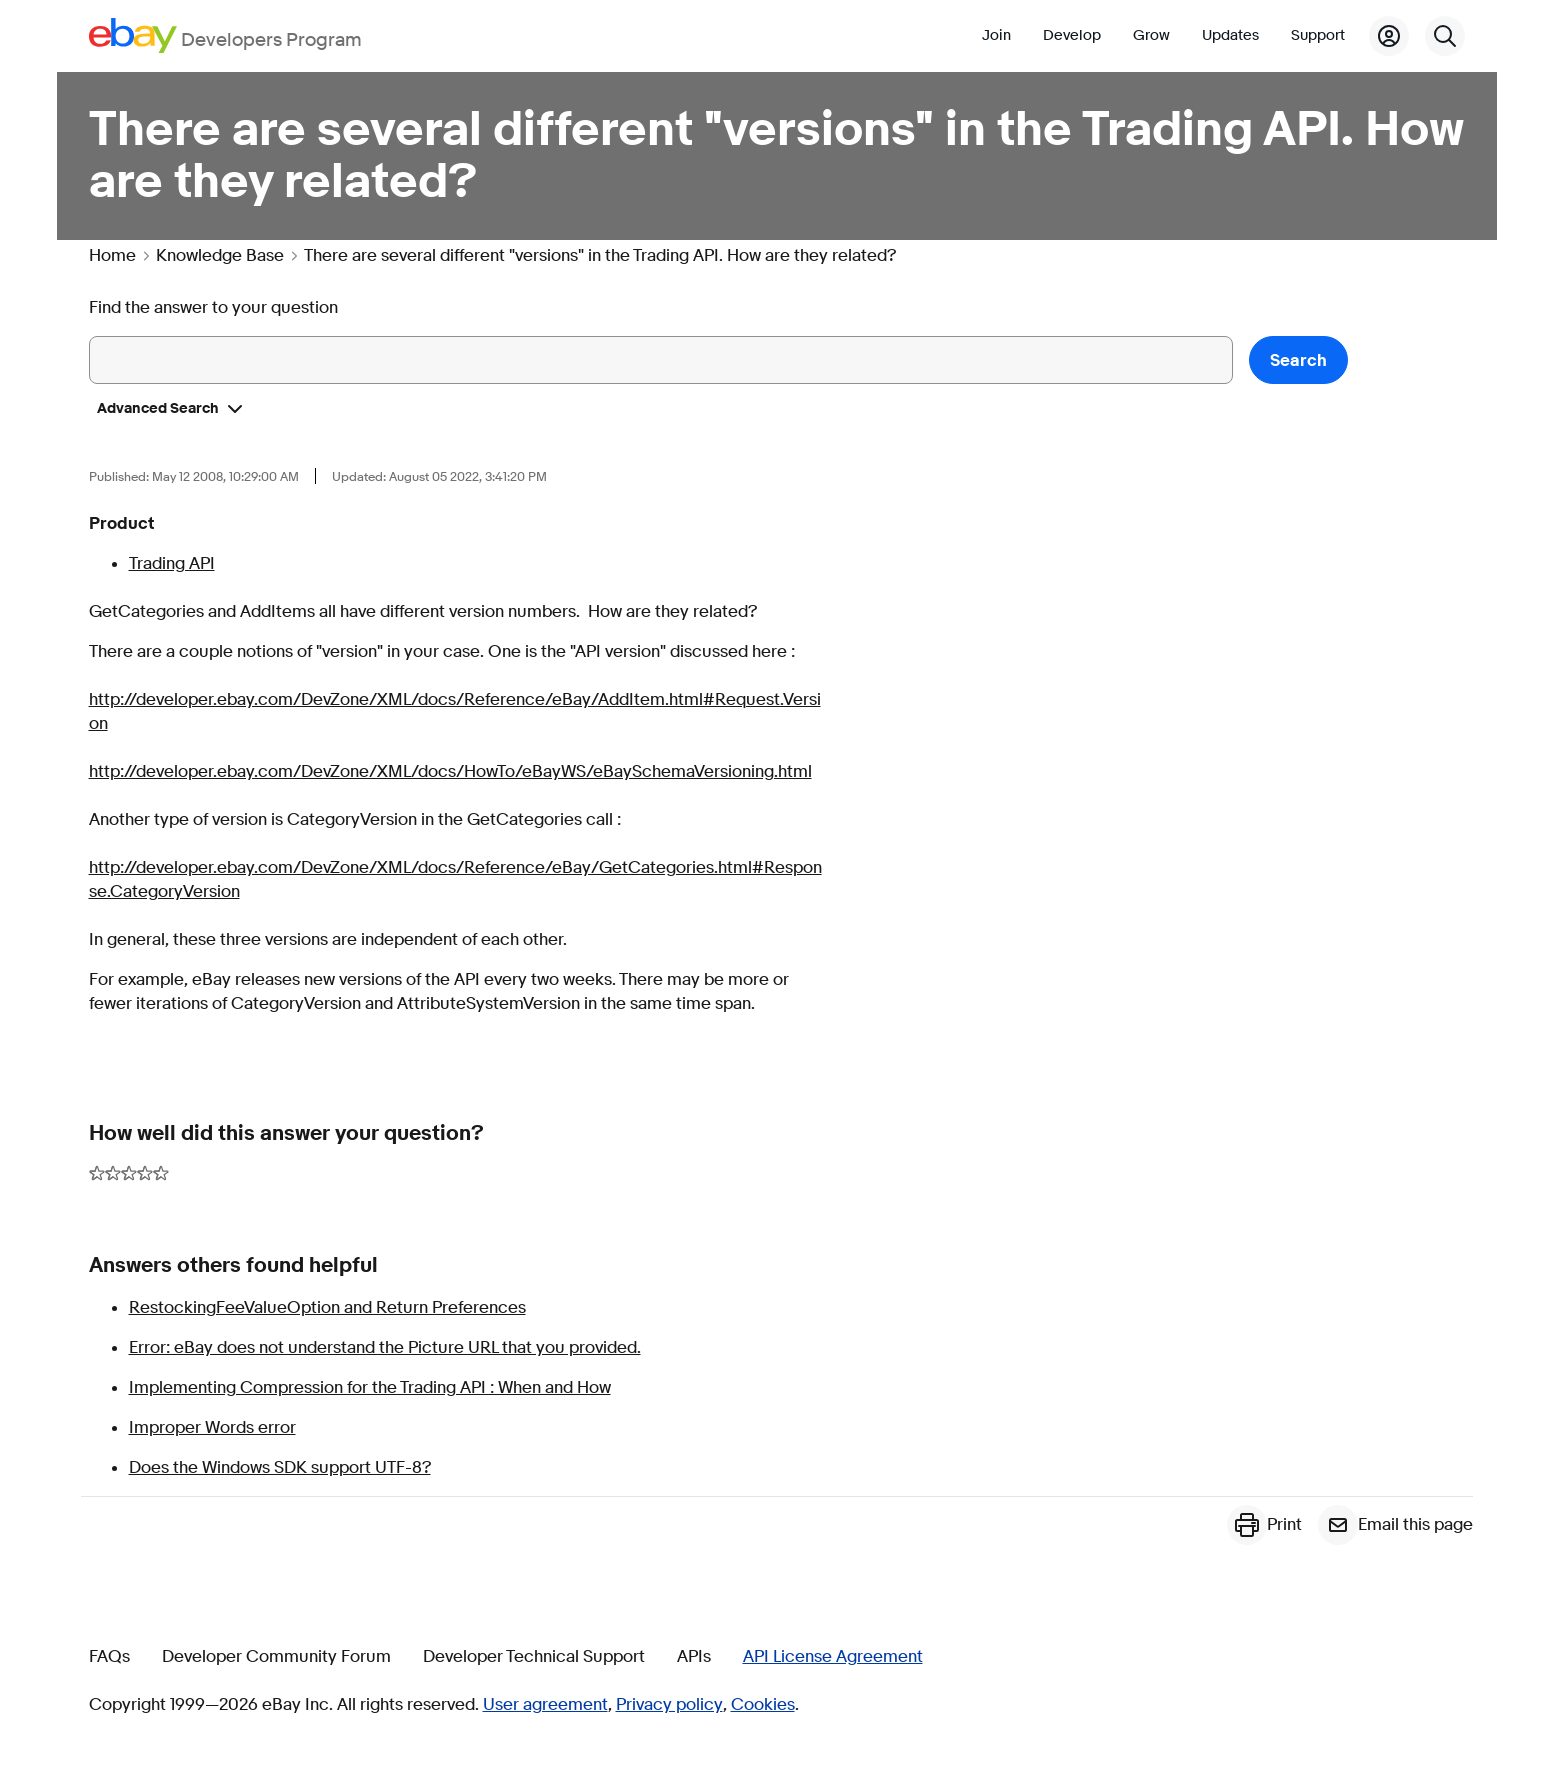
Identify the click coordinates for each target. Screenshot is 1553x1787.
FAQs (109, 1657)
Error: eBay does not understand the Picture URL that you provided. (385, 1347)
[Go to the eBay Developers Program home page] (225, 35)
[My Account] (1389, 36)
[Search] (1445, 36)
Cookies (763, 1705)
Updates (1230, 35)
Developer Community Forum (276, 1657)
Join (996, 35)
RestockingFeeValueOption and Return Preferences (327, 1307)
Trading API (172, 563)
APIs (694, 1657)
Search (1298, 360)
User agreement (545, 1705)
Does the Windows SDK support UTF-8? (280, 1467)
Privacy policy (669, 1705)
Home (112, 256)
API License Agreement (833, 1657)
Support (1318, 35)
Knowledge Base (220, 256)
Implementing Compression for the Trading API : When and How (370, 1387)
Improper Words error (212, 1427)
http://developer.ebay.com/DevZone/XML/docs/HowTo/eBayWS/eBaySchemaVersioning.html (450, 771)
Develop (1072, 35)
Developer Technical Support (534, 1657)
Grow (1151, 35)
